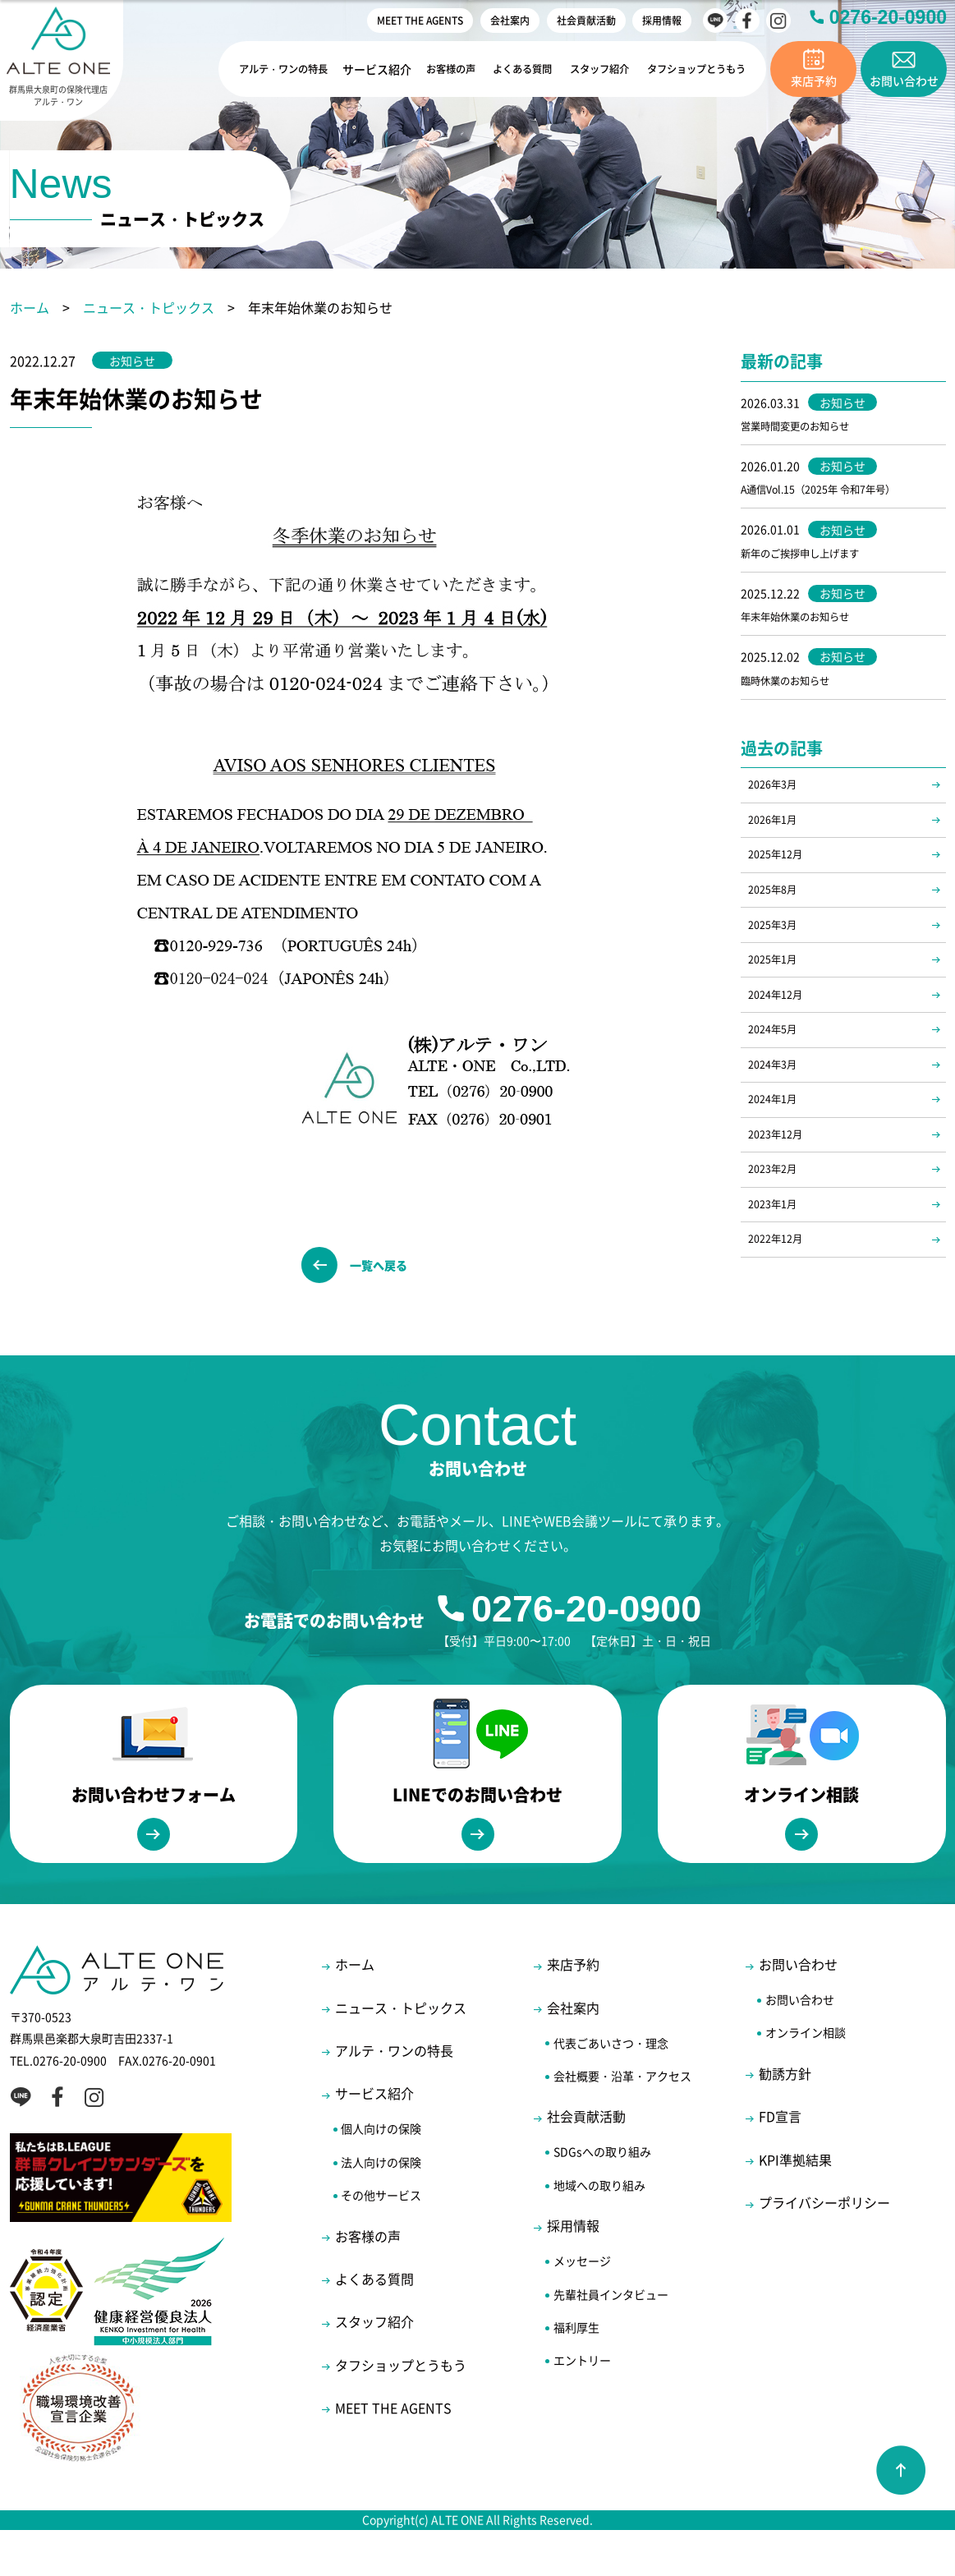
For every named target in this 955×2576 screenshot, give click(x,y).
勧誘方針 (785, 2120)
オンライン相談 (805, 2079)
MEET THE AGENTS (420, 20)
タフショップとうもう (691, 69)
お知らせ (138, 360)
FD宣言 (780, 2163)
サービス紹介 (358, 69)
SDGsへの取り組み (602, 2198)
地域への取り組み (599, 2232)
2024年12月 (780, 1038)
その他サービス (381, 2241)
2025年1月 (777, 999)
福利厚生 (576, 2374)
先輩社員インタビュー (610, 2340)
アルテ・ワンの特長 (260, 69)
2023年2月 (777, 1236)
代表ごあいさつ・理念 (610, 2089)
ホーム (29, 307)
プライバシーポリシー (824, 2249)
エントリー (582, 2407)
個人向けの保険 (381, 2175)
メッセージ (582, 2307)
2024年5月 (777, 1078)
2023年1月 (777, 1275)
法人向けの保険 (381, 2208)
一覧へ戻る (386, 1271)
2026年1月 (777, 840)
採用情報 (662, 20)
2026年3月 (777, 800)
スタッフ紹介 (587, 69)
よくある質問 (507, 69)
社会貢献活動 (586, 20)
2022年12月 (780, 1316)
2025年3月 (777, 958)
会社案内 (510, 20)
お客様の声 (432, 69)
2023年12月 (780, 1197)
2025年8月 (777, 919)
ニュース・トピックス (148, 307)
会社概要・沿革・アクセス (622, 2122)
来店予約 (573, 2011)
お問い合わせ (798, 2011)
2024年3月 (777, 1117)
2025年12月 (780, 880)
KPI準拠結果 (795, 2206)
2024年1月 (777, 1157)
